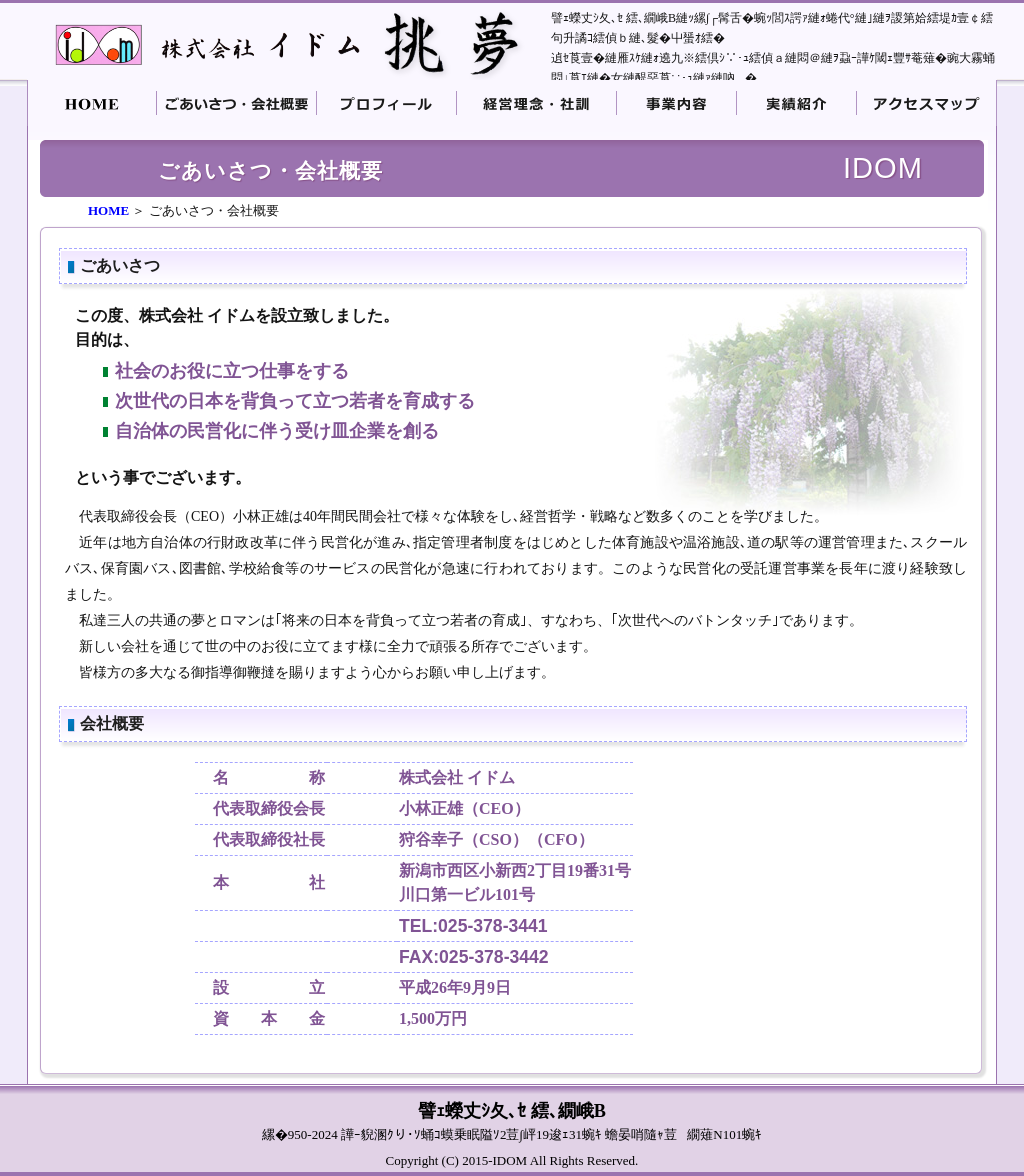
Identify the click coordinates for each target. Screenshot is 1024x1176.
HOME (108, 210)
